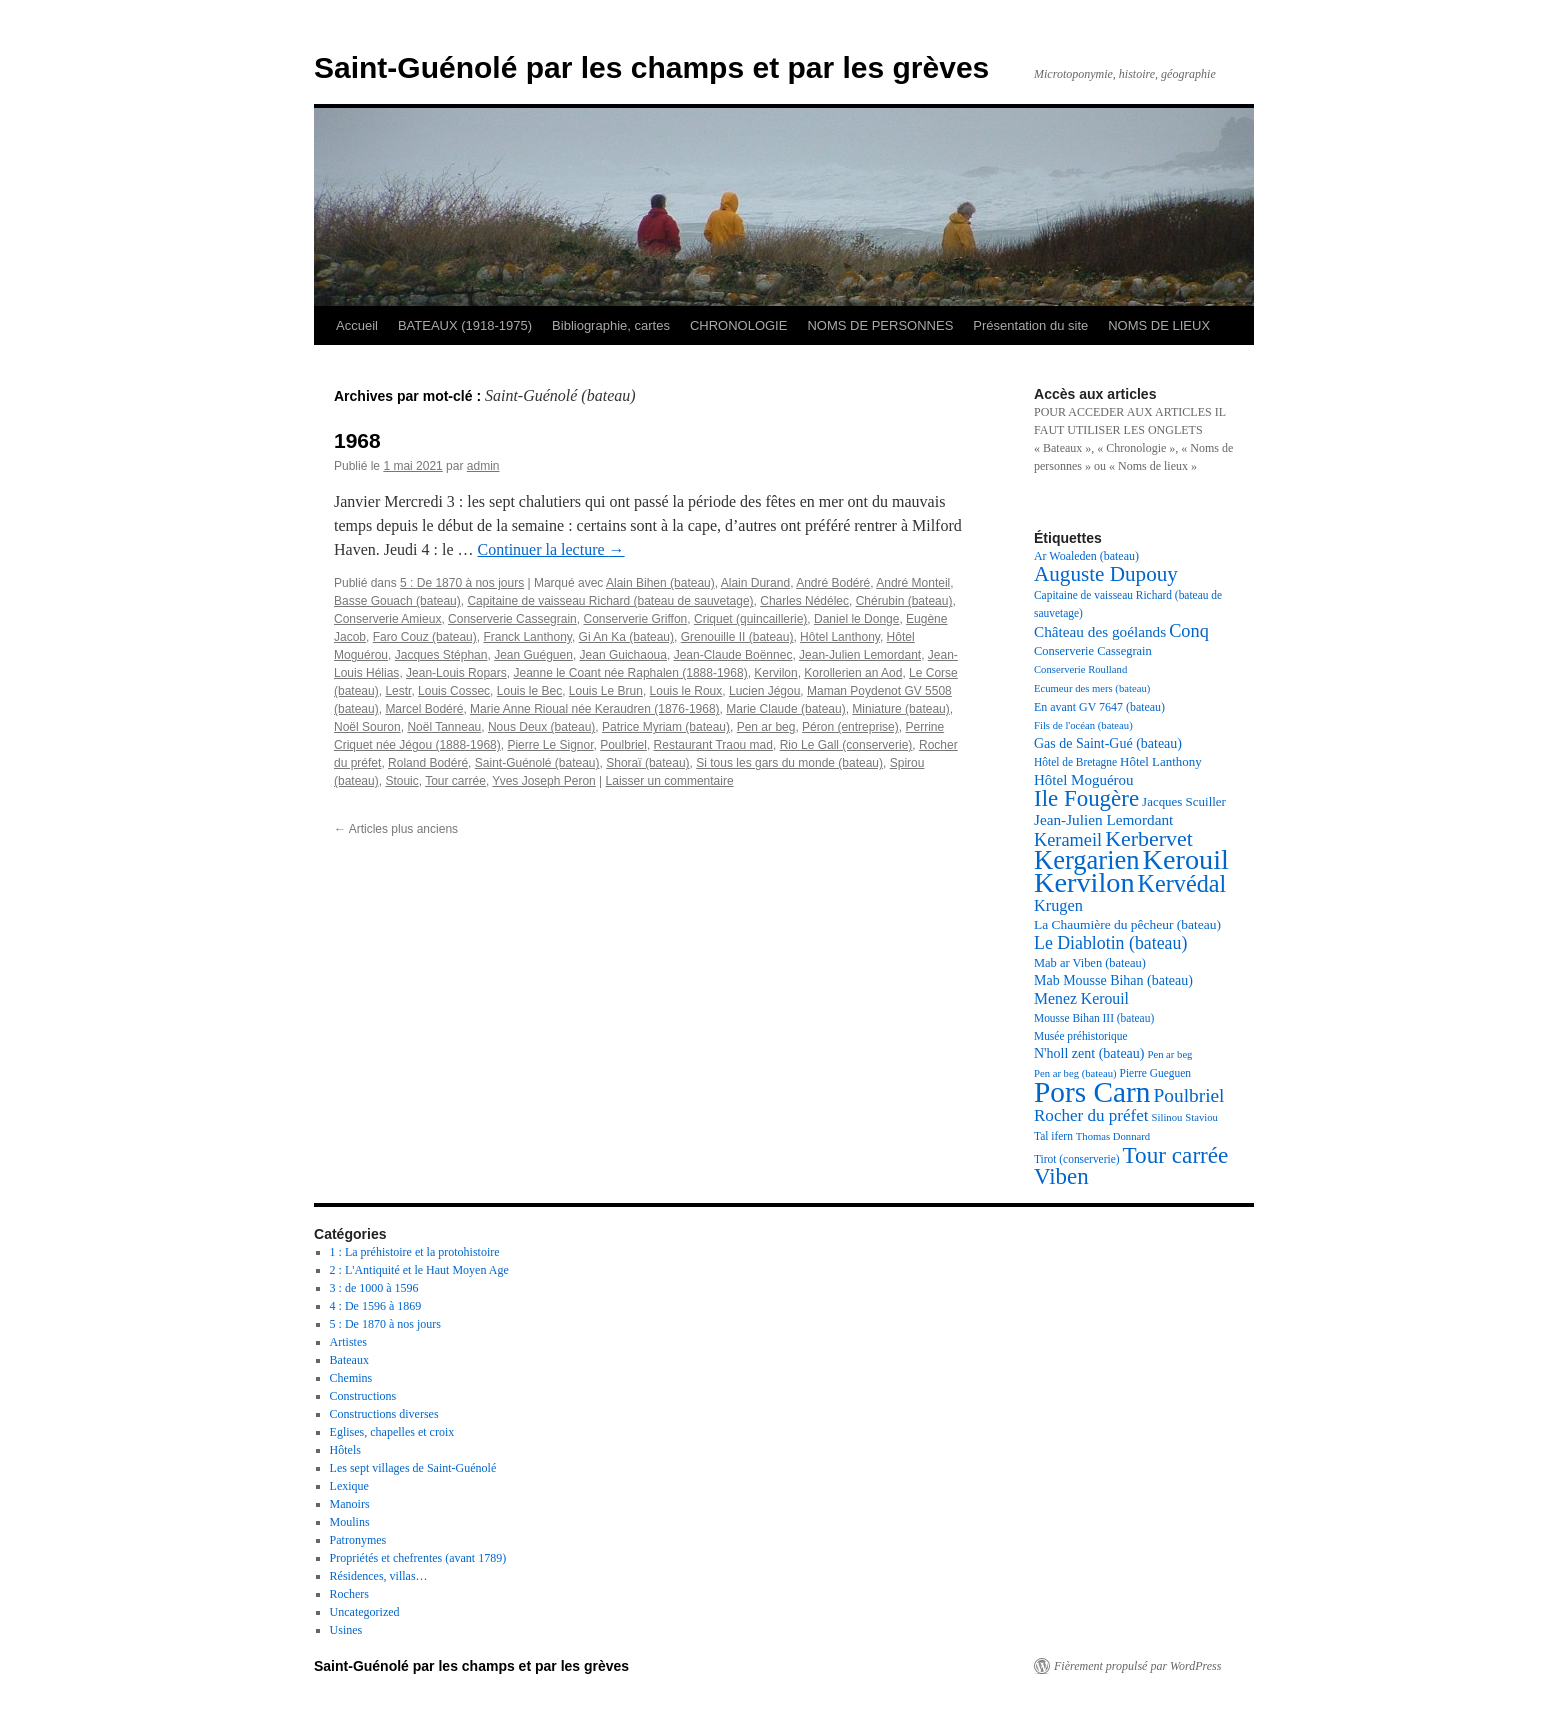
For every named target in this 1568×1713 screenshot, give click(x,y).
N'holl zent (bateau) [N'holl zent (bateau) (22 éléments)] (1089, 1053)
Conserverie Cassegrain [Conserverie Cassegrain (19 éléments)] (1093, 651)
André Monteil (913, 583)
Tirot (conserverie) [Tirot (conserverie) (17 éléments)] (1077, 1159)
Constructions (363, 1396)
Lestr (398, 691)
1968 (357, 440)
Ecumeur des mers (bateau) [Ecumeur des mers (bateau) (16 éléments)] (1092, 688)
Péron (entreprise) (850, 727)
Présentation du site (1030, 325)
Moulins (350, 1522)
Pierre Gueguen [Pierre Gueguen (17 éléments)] (1155, 1073)
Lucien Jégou (764, 691)
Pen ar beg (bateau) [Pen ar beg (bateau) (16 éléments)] (1075, 1073)
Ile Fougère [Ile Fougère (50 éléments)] (1086, 798)
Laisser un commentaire (670, 781)
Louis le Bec (529, 691)
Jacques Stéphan (441, 655)
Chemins (351, 1378)
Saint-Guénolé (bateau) (537, 763)
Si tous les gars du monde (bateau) (789, 763)
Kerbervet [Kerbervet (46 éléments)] (1149, 838)
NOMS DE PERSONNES (880, 325)
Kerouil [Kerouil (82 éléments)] (1186, 859)
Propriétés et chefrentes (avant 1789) (418, 1558)
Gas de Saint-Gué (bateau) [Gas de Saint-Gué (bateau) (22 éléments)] (1108, 743)
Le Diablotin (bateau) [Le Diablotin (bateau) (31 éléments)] (1110, 943)
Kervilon (775, 673)
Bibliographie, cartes (611, 325)
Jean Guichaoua (623, 655)
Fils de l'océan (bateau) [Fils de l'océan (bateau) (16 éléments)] (1083, 725)
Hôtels (345, 1450)
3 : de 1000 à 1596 (374, 1288)
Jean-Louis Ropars (456, 673)
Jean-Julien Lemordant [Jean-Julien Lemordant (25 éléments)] (1103, 819)
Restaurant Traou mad (713, 745)
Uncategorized (365, 1612)
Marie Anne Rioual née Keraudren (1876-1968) (595, 709)
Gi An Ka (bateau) (626, 637)
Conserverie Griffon (635, 619)
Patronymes (358, 1540)
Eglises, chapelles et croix (392, 1432)
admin (483, 466)
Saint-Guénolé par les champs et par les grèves (651, 67)
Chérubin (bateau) (904, 601)
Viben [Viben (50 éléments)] (1061, 1176)
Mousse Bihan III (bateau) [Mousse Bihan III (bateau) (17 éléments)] (1094, 1018)
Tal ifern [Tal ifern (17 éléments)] (1053, 1136)
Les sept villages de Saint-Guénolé (413, 1468)
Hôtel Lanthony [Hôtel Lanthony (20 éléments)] (1161, 761)
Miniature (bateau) (900, 709)
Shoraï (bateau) (647, 763)
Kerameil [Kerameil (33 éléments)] (1068, 840)
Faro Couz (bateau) (425, 637)
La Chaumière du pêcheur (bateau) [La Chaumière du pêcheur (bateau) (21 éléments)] (1127, 924)
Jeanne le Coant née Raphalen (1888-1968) (630, 673)
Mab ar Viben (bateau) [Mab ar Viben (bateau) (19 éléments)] (1090, 963)
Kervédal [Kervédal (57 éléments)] (1182, 883)
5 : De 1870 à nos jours (462, 583)
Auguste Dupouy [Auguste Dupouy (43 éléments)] (1106, 574)
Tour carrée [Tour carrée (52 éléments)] (1176, 1155)
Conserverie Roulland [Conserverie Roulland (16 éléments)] (1080, 669)
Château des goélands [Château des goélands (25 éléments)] (1100, 631)
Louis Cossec (454, 691)
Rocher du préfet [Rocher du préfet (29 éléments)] (1091, 1115)
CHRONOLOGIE (739, 325)
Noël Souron (367, 727)
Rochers (349, 1594)
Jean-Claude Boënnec (733, 655)
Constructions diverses (384, 1414)
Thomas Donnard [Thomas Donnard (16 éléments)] (1113, 1136)
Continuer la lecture (551, 549)
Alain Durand (755, 583)
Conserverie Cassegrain (512, 619)
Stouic (401, 781)
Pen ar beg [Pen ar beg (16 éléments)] (1169, 1054)
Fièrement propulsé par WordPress (1137, 1666)
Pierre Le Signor (550, 745)
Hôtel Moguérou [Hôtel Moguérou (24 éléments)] (1084, 780)
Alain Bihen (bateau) (660, 583)
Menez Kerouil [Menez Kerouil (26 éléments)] (1081, 998)
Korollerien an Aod (853, 673)
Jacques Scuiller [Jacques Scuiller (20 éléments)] (1184, 801)
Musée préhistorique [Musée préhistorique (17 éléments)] (1081, 1036)
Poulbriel (623, 745)
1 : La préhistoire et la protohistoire (415, 1252)
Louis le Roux (686, 691)
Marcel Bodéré (424, 709)
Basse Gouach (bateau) (397, 601)
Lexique (349, 1486)
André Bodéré (833, 583)
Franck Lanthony (527, 637)
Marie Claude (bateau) (785, 709)
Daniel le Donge (856, 619)
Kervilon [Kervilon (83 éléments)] (1084, 882)
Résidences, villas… (379, 1576)
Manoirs (350, 1504)
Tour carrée (455, 781)
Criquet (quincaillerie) (750, 619)
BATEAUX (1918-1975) (465, 325)
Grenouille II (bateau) (737, 637)
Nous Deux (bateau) (541, 727)
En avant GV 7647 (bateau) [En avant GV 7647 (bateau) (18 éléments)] (1099, 707)
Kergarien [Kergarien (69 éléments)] (1087, 860)
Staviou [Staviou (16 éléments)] (1201, 1117)
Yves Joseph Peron (543, 781)
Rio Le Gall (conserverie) (846, 745)
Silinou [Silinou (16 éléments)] (1167, 1117)
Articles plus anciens (396, 829)
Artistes (348, 1342)
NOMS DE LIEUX (1159, 325)
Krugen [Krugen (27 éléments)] (1058, 905)
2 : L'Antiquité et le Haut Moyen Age (419, 1270)
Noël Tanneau (444, 727)
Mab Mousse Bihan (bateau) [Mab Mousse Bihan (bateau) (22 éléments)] (1113, 980)
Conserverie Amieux (387, 619)
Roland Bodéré (428, 763)
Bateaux (349, 1360)
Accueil (357, 325)
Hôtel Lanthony (840, 637)
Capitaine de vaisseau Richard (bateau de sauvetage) (610, 601)
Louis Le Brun (606, 691)
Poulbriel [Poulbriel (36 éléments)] (1189, 1095)
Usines (346, 1630)
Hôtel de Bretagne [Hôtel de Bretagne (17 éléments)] (1075, 762)
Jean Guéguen (533, 655)
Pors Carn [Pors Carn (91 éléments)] (1092, 1092)
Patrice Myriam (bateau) (666, 727)
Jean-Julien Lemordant (860, 655)
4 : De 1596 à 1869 (376, 1306)
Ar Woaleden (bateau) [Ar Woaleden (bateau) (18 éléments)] (1086, 556)
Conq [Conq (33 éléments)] (1189, 631)
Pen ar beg (766, 727)
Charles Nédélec (804, 601)
